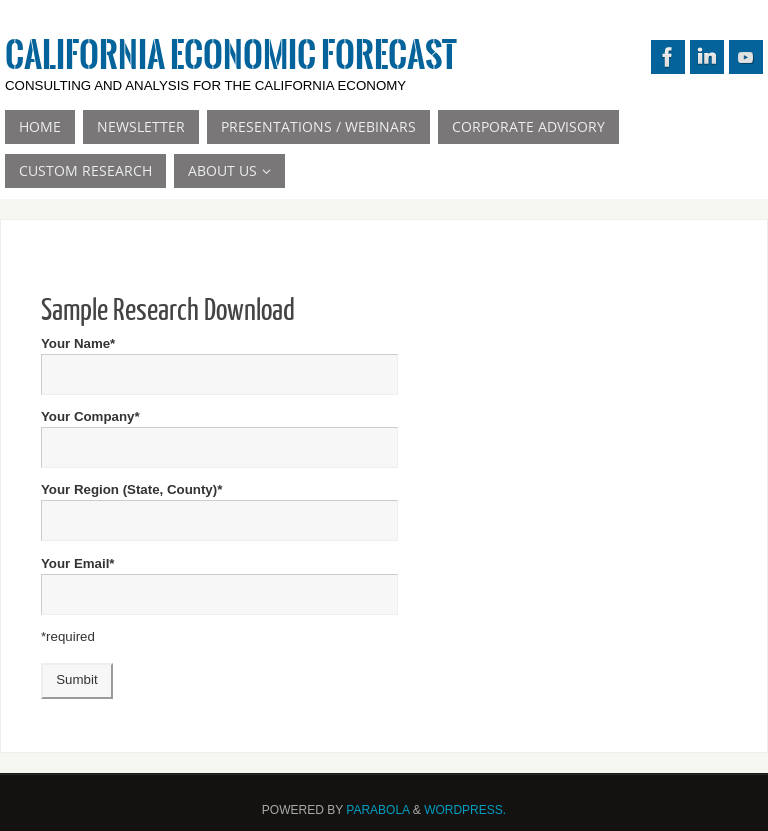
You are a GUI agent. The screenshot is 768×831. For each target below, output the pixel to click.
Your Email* (219, 578)
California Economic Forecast (231, 56)
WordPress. (465, 810)
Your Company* (219, 431)
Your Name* (219, 358)
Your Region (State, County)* (219, 504)
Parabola (377, 810)
